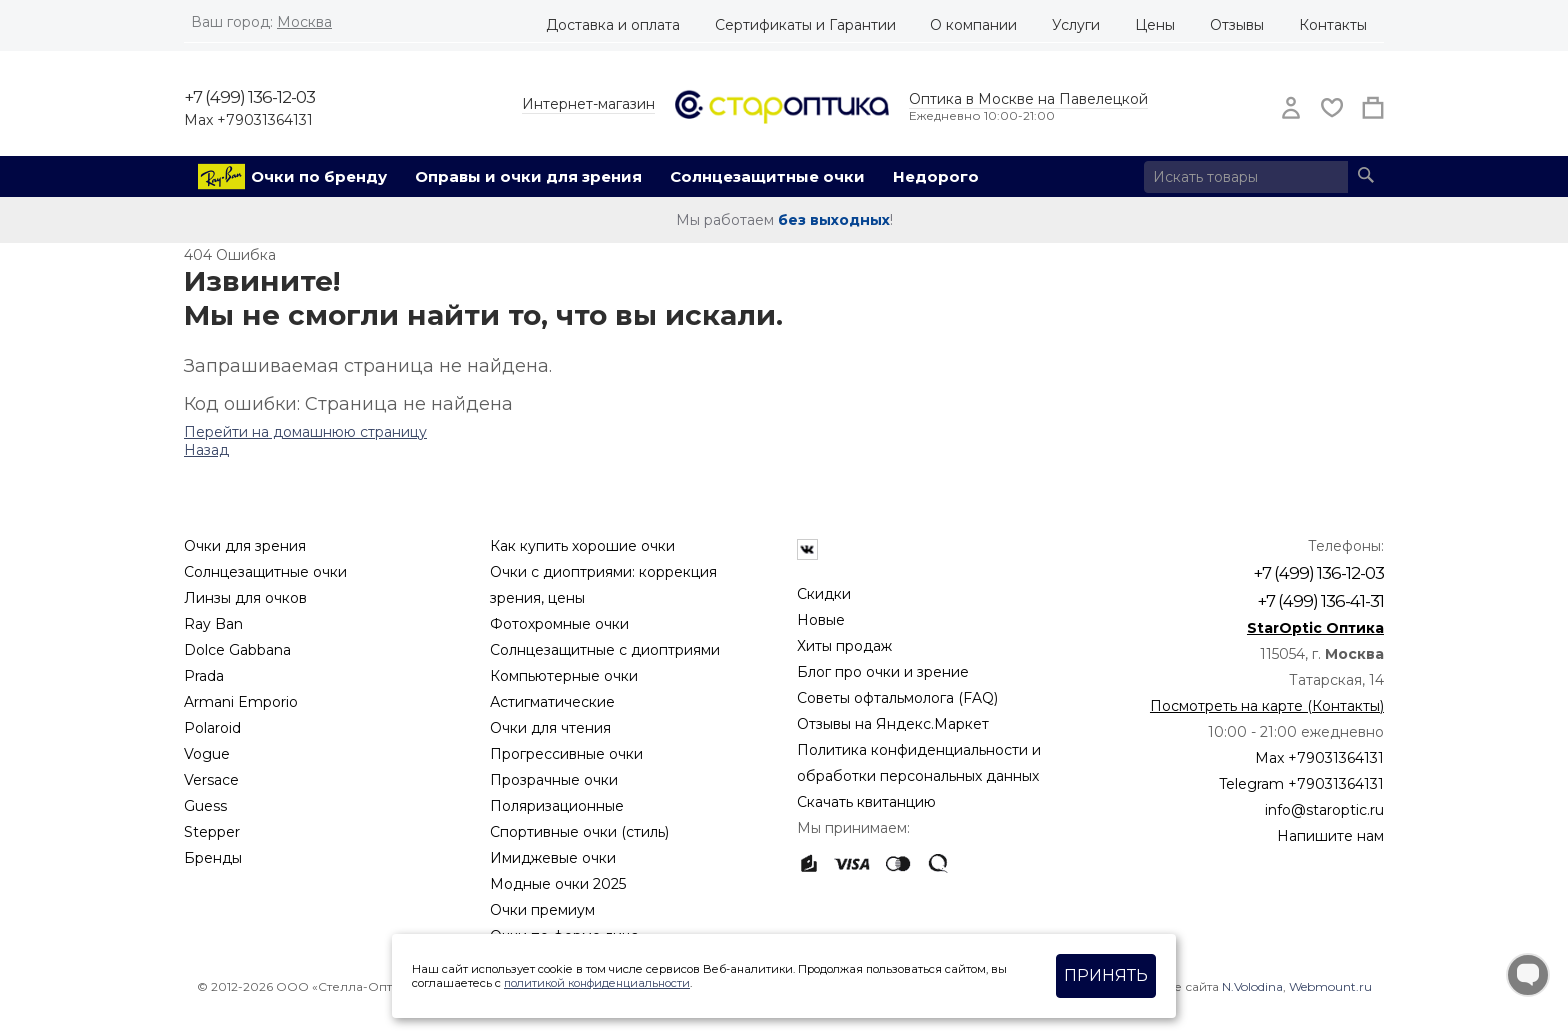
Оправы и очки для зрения (528, 176)
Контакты (1333, 25)
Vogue (207, 754)
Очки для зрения (245, 546)
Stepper (212, 832)
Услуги (1076, 25)
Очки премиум (542, 910)
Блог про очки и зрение (883, 672)
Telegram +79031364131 (1301, 784)
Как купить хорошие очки (582, 546)
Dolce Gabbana (237, 650)
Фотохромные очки (559, 624)
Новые (821, 620)
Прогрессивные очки (566, 754)
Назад (206, 450)
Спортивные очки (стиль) (579, 832)
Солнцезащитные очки (767, 176)
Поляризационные (557, 806)
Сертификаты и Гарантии (805, 25)
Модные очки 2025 (558, 884)
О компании (973, 25)
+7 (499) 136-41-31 (1320, 601)
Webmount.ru (1330, 986)
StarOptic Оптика (1315, 628)
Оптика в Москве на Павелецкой (1028, 99)
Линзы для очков (245, 598)
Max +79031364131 (248, 120)
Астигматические (552, 702)
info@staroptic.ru (1324, 810)
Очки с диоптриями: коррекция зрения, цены (603, 585)
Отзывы (1237, 25)
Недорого (936, 176)
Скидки (824, 594)
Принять (1106, 975)
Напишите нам (1330, 836)
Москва (304, 22)
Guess (205, 806)
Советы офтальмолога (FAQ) (897, 698)
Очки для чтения (550, 728)
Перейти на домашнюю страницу (305, 432)
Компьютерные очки (564, 676)
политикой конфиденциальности (597, 983)
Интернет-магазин (588, 104)
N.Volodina (1252, 986)
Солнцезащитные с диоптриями (605, 650)
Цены (1155, 25)
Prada (204, 676)
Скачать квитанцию (866, 802)
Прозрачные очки (554, 780)
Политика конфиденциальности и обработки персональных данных (919, 763)
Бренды (213, 858)
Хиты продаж (844, 646)
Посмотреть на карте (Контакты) (1267, 706)
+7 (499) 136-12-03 (249, 97)
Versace (211, 780)
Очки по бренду (319, 176)
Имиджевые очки (553, 858)
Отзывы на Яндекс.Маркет (893, 724)
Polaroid (212, 728)
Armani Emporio (241, 702)
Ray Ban (213, 624)
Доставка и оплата (613, 25)
